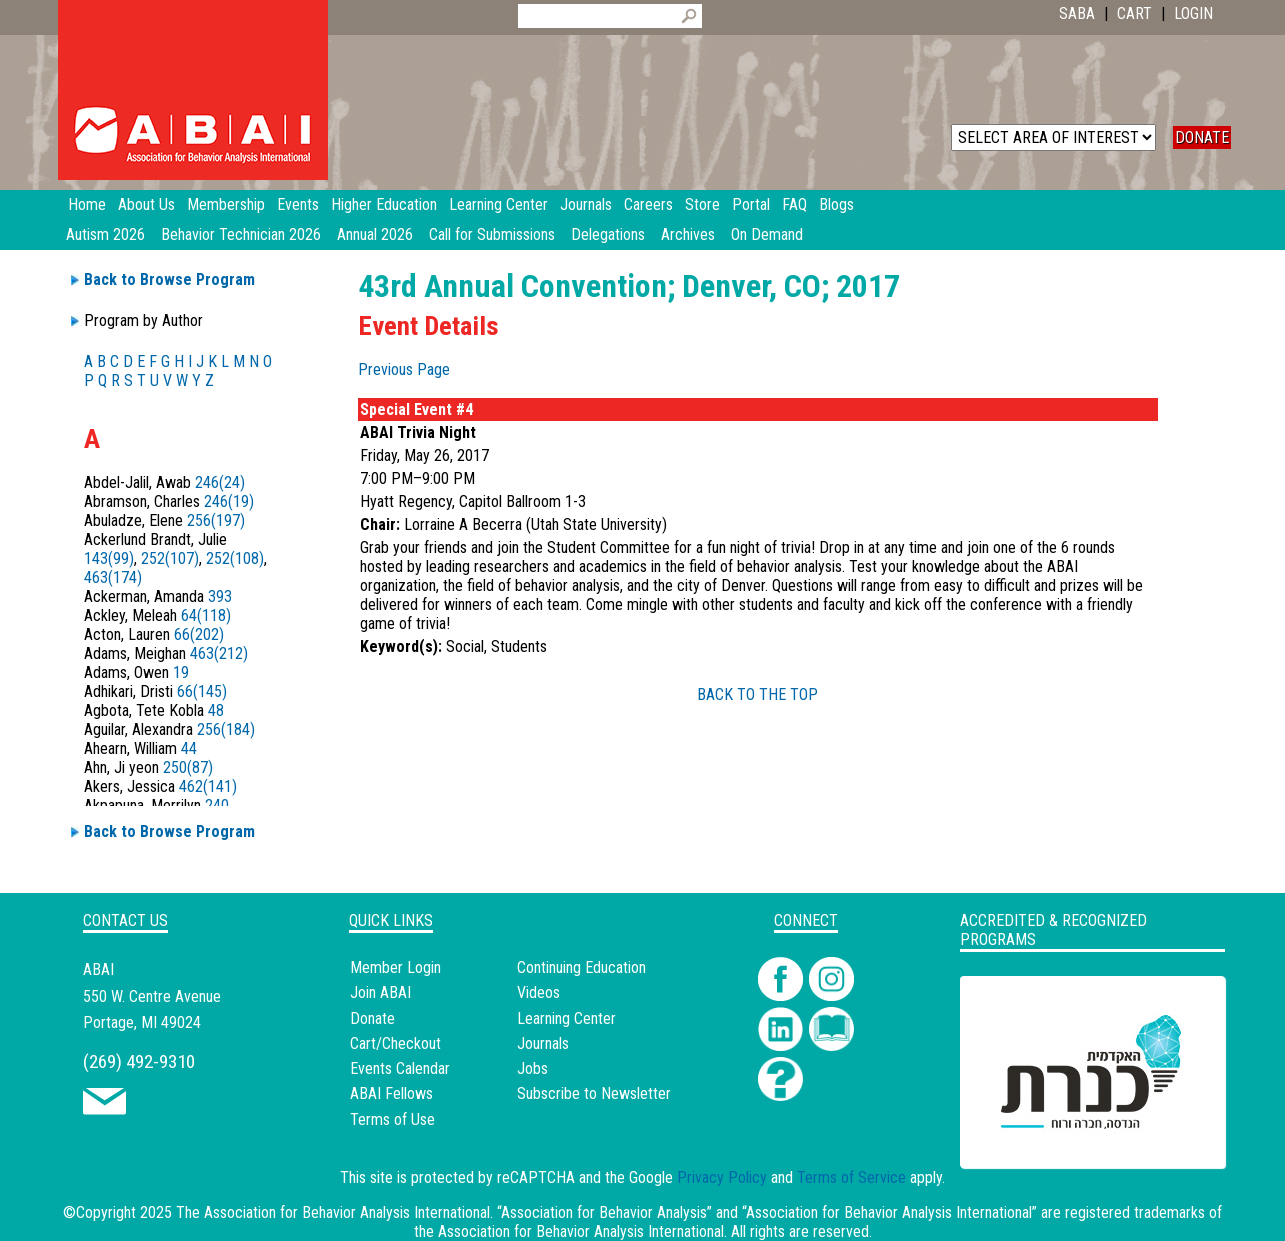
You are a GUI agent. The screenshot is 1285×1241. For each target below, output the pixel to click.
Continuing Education (581, 967)
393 (220, 596)
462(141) (208, 786)
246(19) (229, 501)
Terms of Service (851, 1177)
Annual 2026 (375, 234)
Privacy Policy (722, 1177)
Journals (543, 1043)
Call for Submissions (492, 234)
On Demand (767, 234)
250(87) (188, 767)
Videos (538, 992)
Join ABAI (380, 992)
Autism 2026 (105, 234)
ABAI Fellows (391, 1093)
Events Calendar (400, 1068)
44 (189, 748)
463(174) (113, 577)
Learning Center (566, 1018)
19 (181, 672)
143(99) (109, 558)
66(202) (199, 634)
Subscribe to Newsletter (594, 1093)
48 (216, 710)
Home (87, 204)
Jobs (532, 1068)
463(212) (219, 653)
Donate (372, 1018)
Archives (688, 234)
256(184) (226, 729)
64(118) (206, 615)
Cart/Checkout (395, 1043)
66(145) (202, 691)
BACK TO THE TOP (757, 694)
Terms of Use (392, 1119)
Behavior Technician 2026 (241, 234)
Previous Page (404, 369)
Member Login (395, 967)
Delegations (608, 234)
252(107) (170, 558)
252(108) (235, 558)
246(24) (220, 482)
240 (217, 805)
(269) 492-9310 (139, 1061)
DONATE (1202, 137)
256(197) (216, 520)
